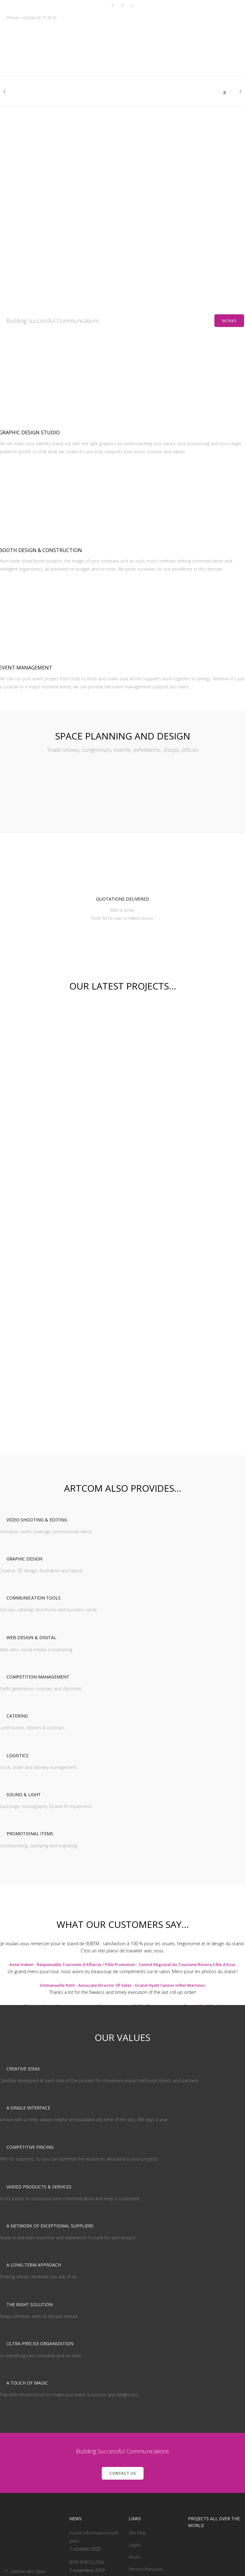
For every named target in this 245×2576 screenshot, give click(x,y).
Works (229, 320)
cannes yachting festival (92, 2461)
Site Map (137, 2411)
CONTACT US (123, 2351)
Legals (135, 2423)
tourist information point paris (93, 2415)
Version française (146, 2447)
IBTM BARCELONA (86, 2440)
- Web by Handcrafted (138, 2560)
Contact (136, 2459)
